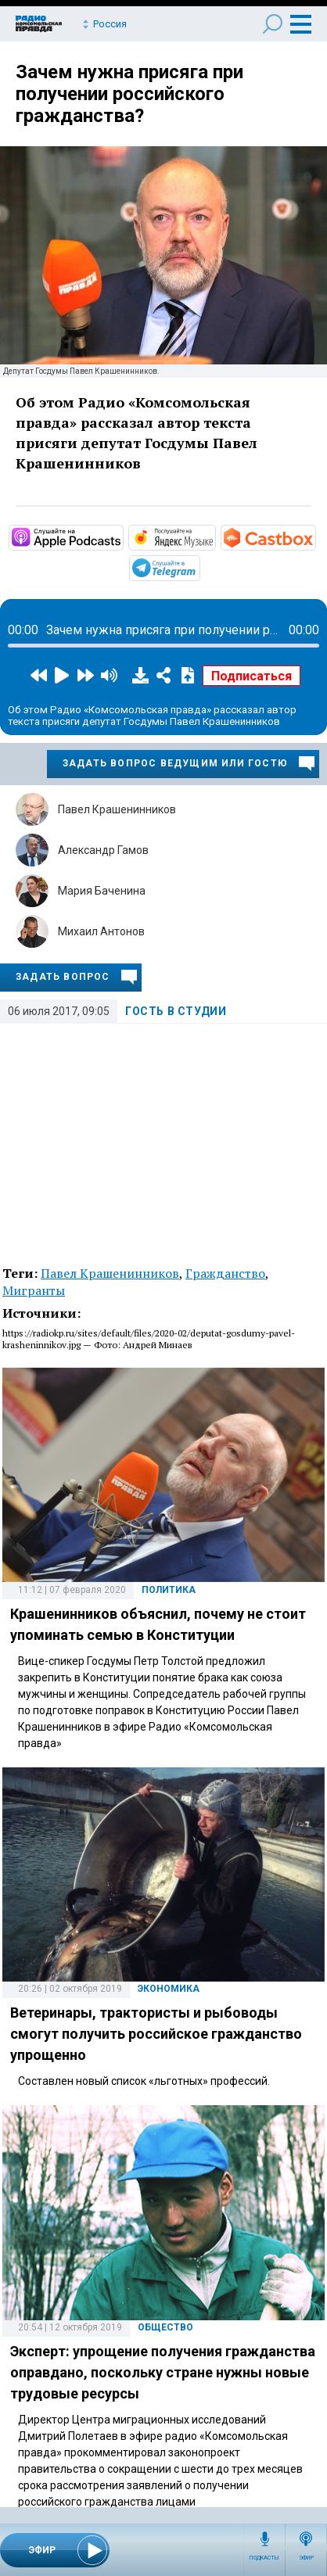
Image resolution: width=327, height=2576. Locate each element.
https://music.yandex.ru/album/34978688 (214, 536)
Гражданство (225, 1273)
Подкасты (264, 2558)
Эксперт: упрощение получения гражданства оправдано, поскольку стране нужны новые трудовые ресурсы (162, 2372)
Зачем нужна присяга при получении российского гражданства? (129, 94)
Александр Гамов (103, 850)
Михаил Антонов (101, 931)
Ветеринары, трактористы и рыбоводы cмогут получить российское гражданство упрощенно (156, 2033)
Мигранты (33, 1290)
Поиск (272, 24)
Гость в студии (175, 1011)
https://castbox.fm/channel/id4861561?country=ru (314, 536)
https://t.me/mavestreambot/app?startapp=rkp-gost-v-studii (198, 567)
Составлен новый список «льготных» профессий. (144, 2081)
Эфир (306, 2558)
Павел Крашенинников (117, 809)
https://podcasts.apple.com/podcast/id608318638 (122, 536)
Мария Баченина (102, 890)
